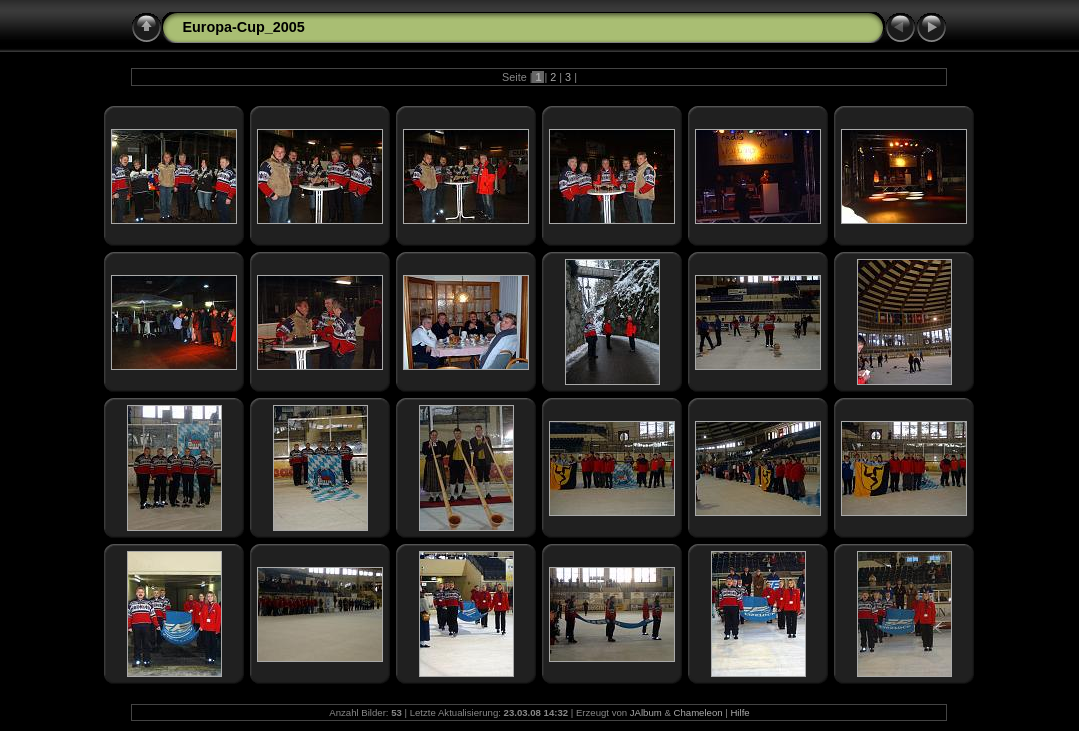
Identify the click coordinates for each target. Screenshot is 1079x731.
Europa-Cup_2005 (243, 27)
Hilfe (739, 712)
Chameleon (698, 712)
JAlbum (646, 712)
